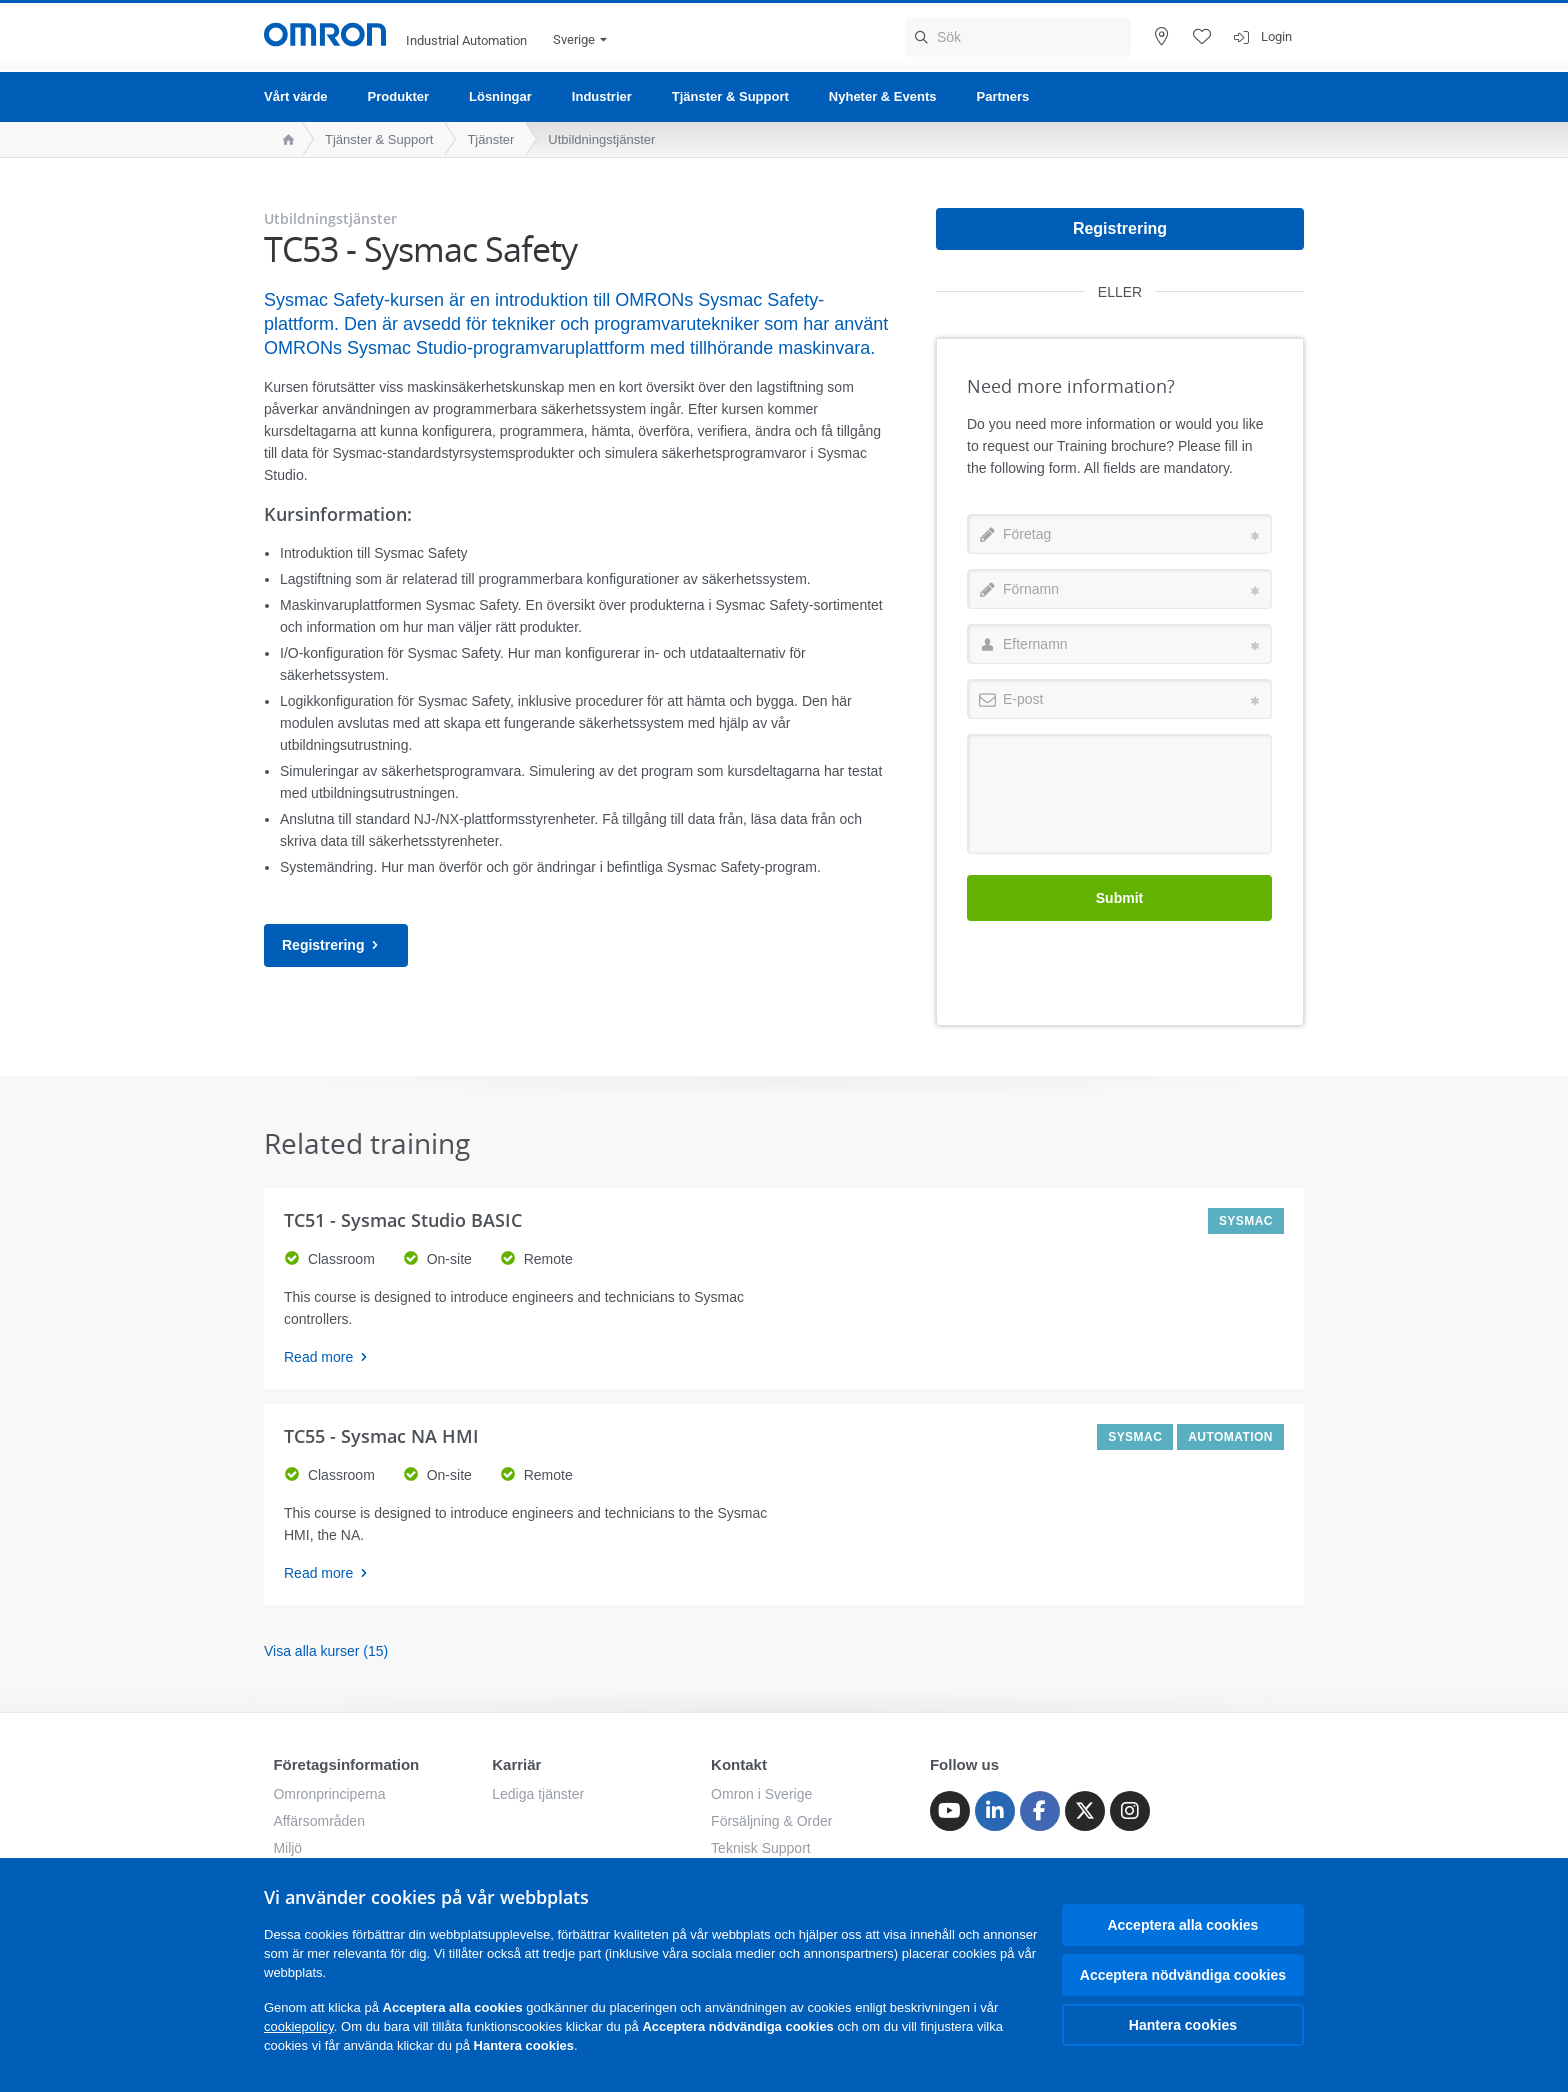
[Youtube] (950, 1811)
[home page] (283, 139)
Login (1276, 36)
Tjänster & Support (730, 96)
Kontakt (739, 1764)
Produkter (398, 96)
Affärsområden (319, 1821)
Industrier (602, 96)
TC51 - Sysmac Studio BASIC (403, 1220)
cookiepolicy (299, 2026)
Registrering (336, 945)
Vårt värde (296, 96)
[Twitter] (1085, 1811)
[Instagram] (1130, 1811)
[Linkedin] (995, 1811)
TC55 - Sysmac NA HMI (381, 1436)
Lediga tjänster (538, 1794)
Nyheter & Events (883, 96)
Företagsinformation (346, 1764)
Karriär (516, 1764)
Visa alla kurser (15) (326, 1651)
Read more (331, 1357)
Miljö (287, 1848)
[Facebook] (1040, 1811)
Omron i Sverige (761, 1794)
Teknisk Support (761, 1848)
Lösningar (500, 96)
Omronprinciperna (329, 1794)
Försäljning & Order (771, 1821)
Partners (1002, 96)
